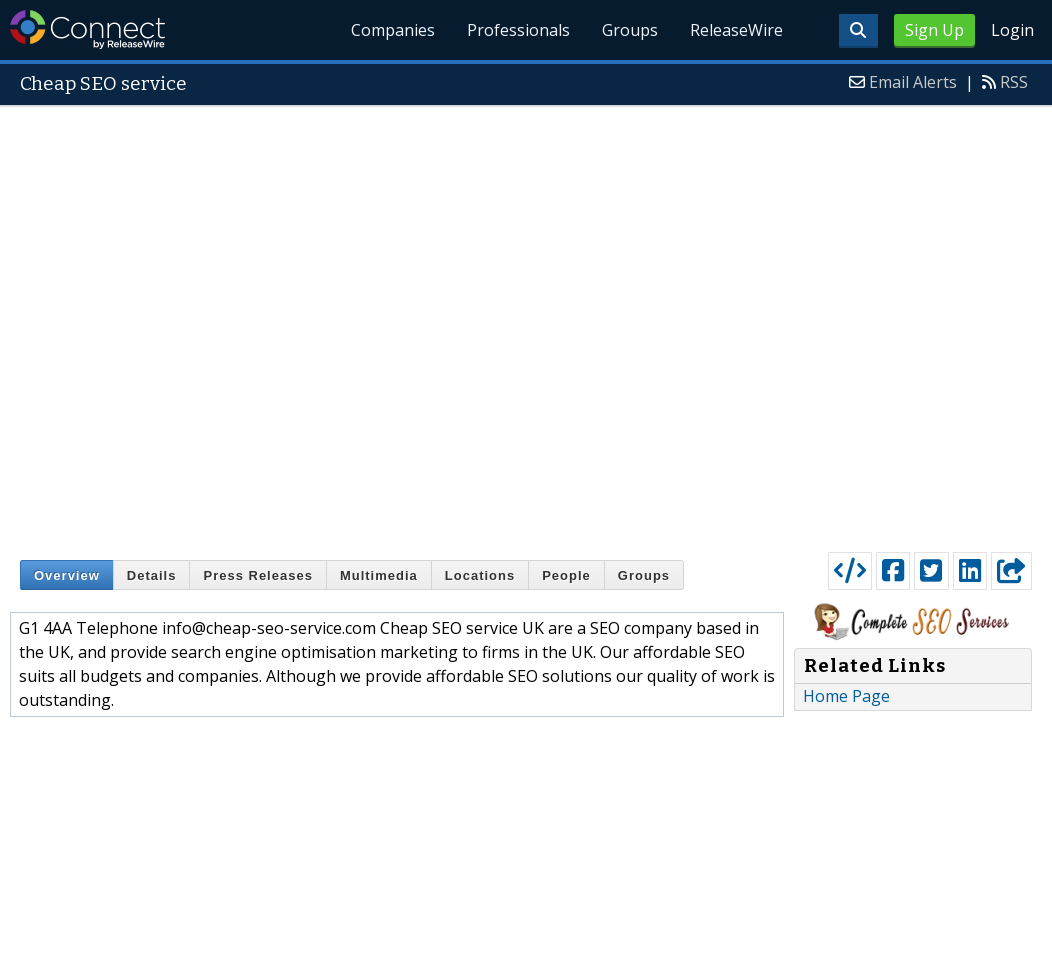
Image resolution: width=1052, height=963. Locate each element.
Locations (480, 575)
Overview (67, 575)
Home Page (846, 696)
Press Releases (257, 575)
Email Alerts (913, 82)
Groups (630, 30)
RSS (1014, 82)
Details (152, 575)
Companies (394, 30)
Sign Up (934, 30)
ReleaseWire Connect (87, 29)
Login (1012, 30)
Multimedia (379, 575)
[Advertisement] (263, 324)
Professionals (518, 30)
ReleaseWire (736, 30)
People (566, 575)
